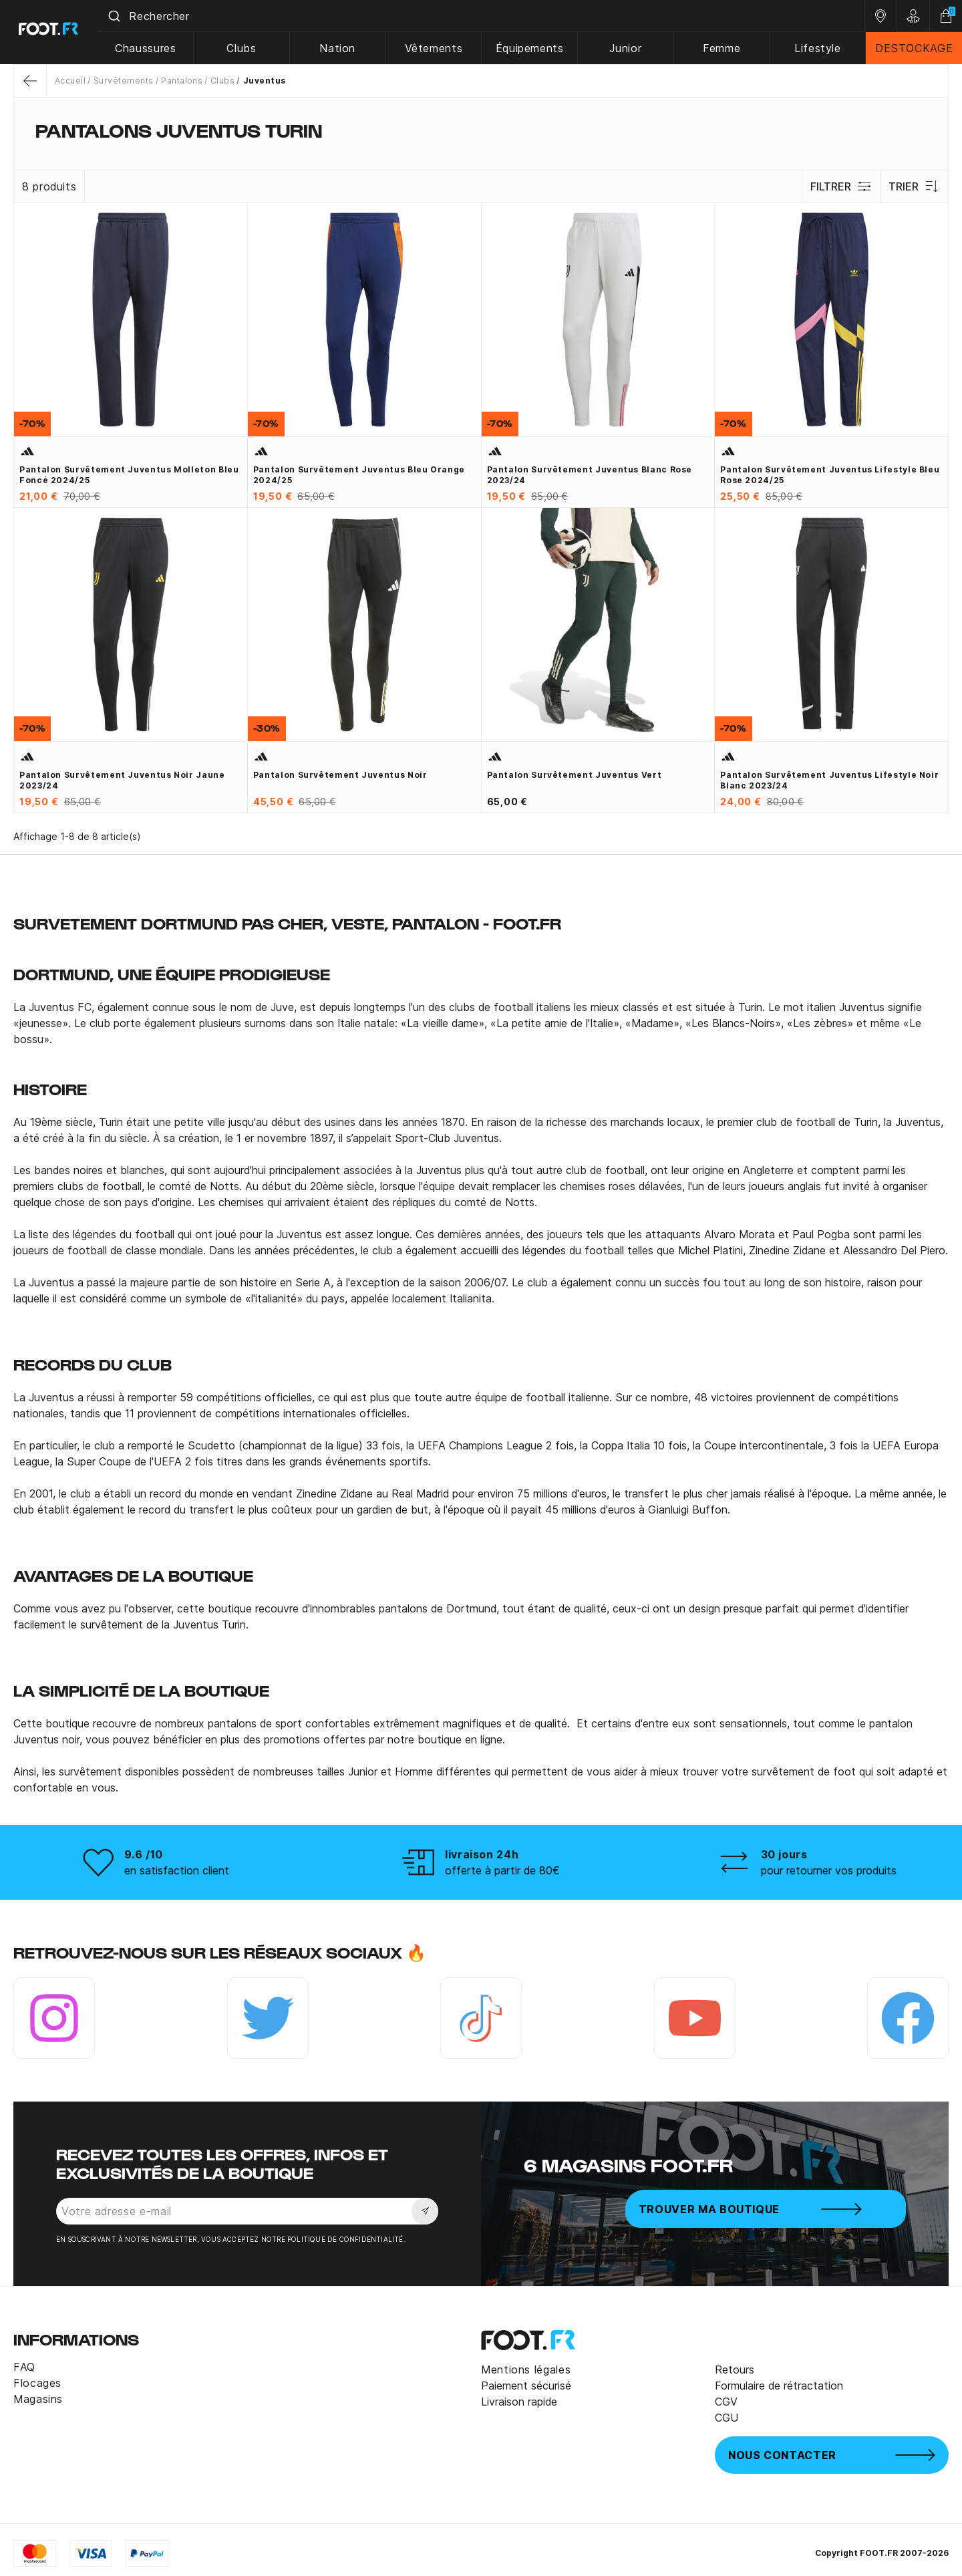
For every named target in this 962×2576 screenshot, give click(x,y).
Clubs (246, 48)
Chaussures (150, 48)
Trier (914, 186)
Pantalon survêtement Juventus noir (340, 775)
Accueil (70, 81)
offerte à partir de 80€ (502, 1870)
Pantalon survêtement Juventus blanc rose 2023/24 (590, 474)
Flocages (37, 2383)
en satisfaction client (176, 1870)
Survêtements (124, 81)
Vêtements (437, 48)
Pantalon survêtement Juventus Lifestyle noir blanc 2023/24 (829, 780)
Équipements (532, 48)
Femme (723, 48)
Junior (628, 48)
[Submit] (119, 16)
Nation (342, 48)
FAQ (24, 2367)
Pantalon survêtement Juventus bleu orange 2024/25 (359, 474)
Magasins (38, 2399)
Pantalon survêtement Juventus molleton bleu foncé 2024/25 (129, 474)
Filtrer (841, 186)
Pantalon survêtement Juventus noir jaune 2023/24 (122, 780)
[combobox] (484, 16)
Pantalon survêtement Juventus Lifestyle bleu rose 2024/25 (829, 474)
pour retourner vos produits (829, 1870)
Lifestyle (818, 48)
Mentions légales (526, 2369)
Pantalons (181, 81)
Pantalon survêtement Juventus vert (574, 775)
